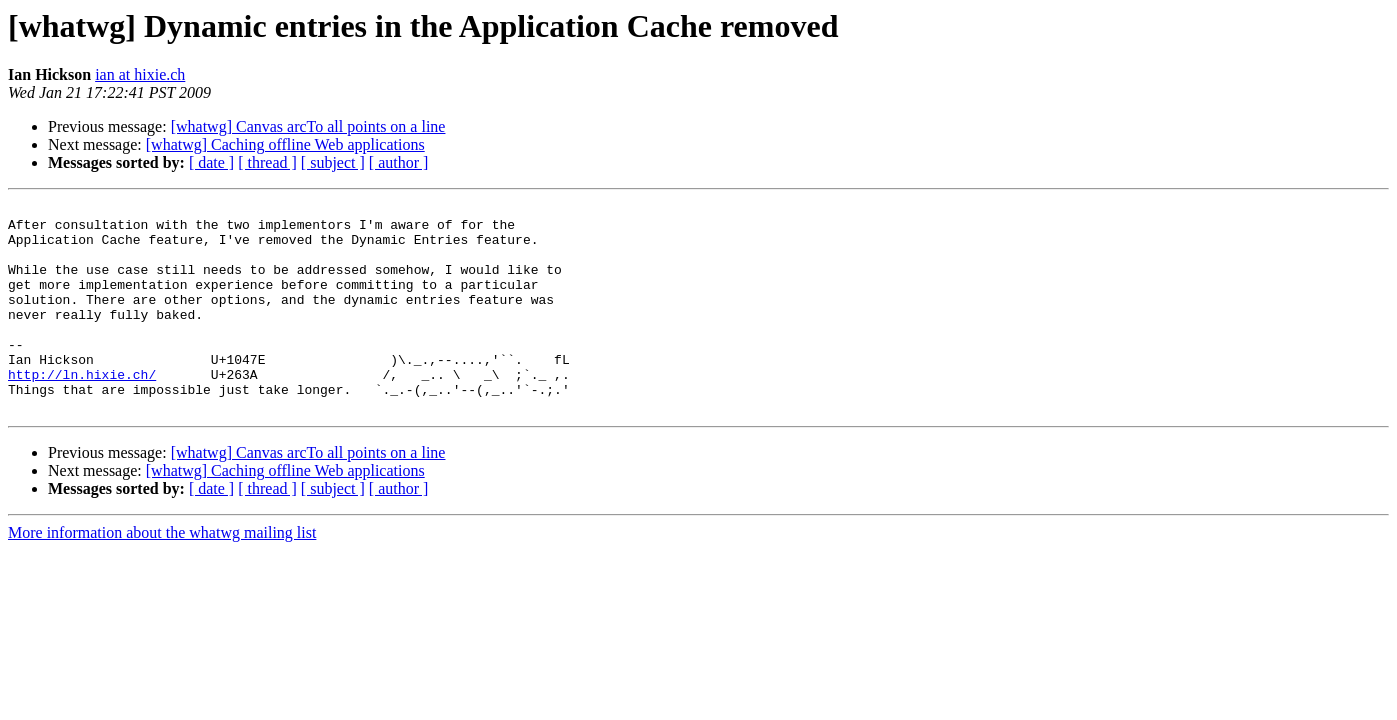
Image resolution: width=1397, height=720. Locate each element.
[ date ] (211, 162)
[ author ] (399, 162)
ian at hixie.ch (140, 74)
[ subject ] (333, 162)
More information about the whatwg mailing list (162, 574)
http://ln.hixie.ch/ (82, 410)
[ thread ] (267, 162)
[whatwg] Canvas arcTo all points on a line (308, 126)
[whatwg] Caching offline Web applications (285, 144)
